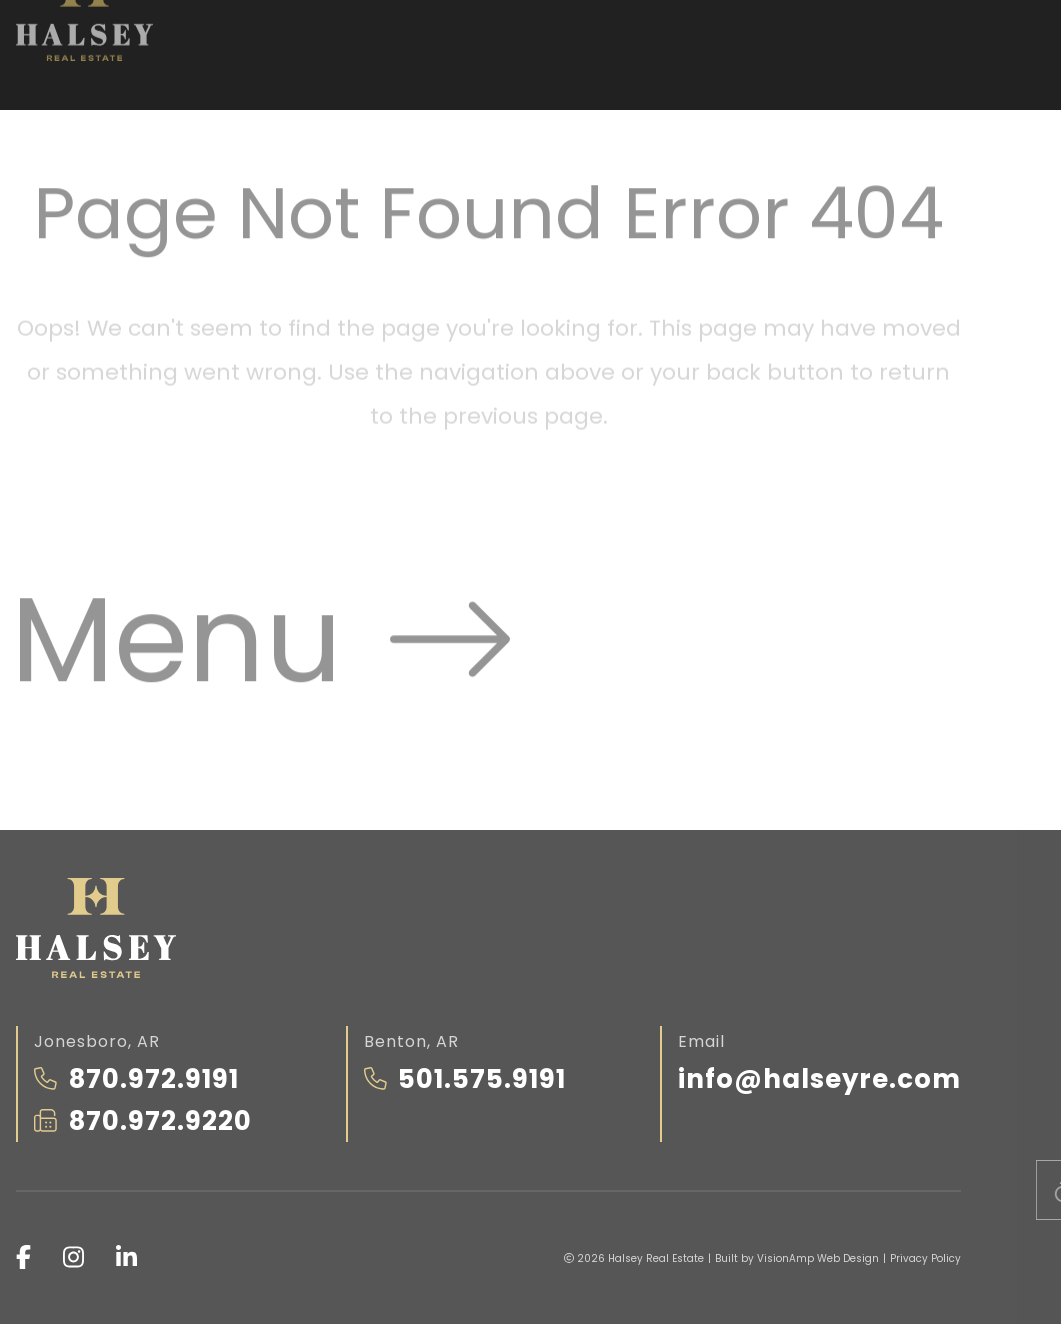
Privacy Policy (925, 1258)
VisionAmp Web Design (818, 1258)
